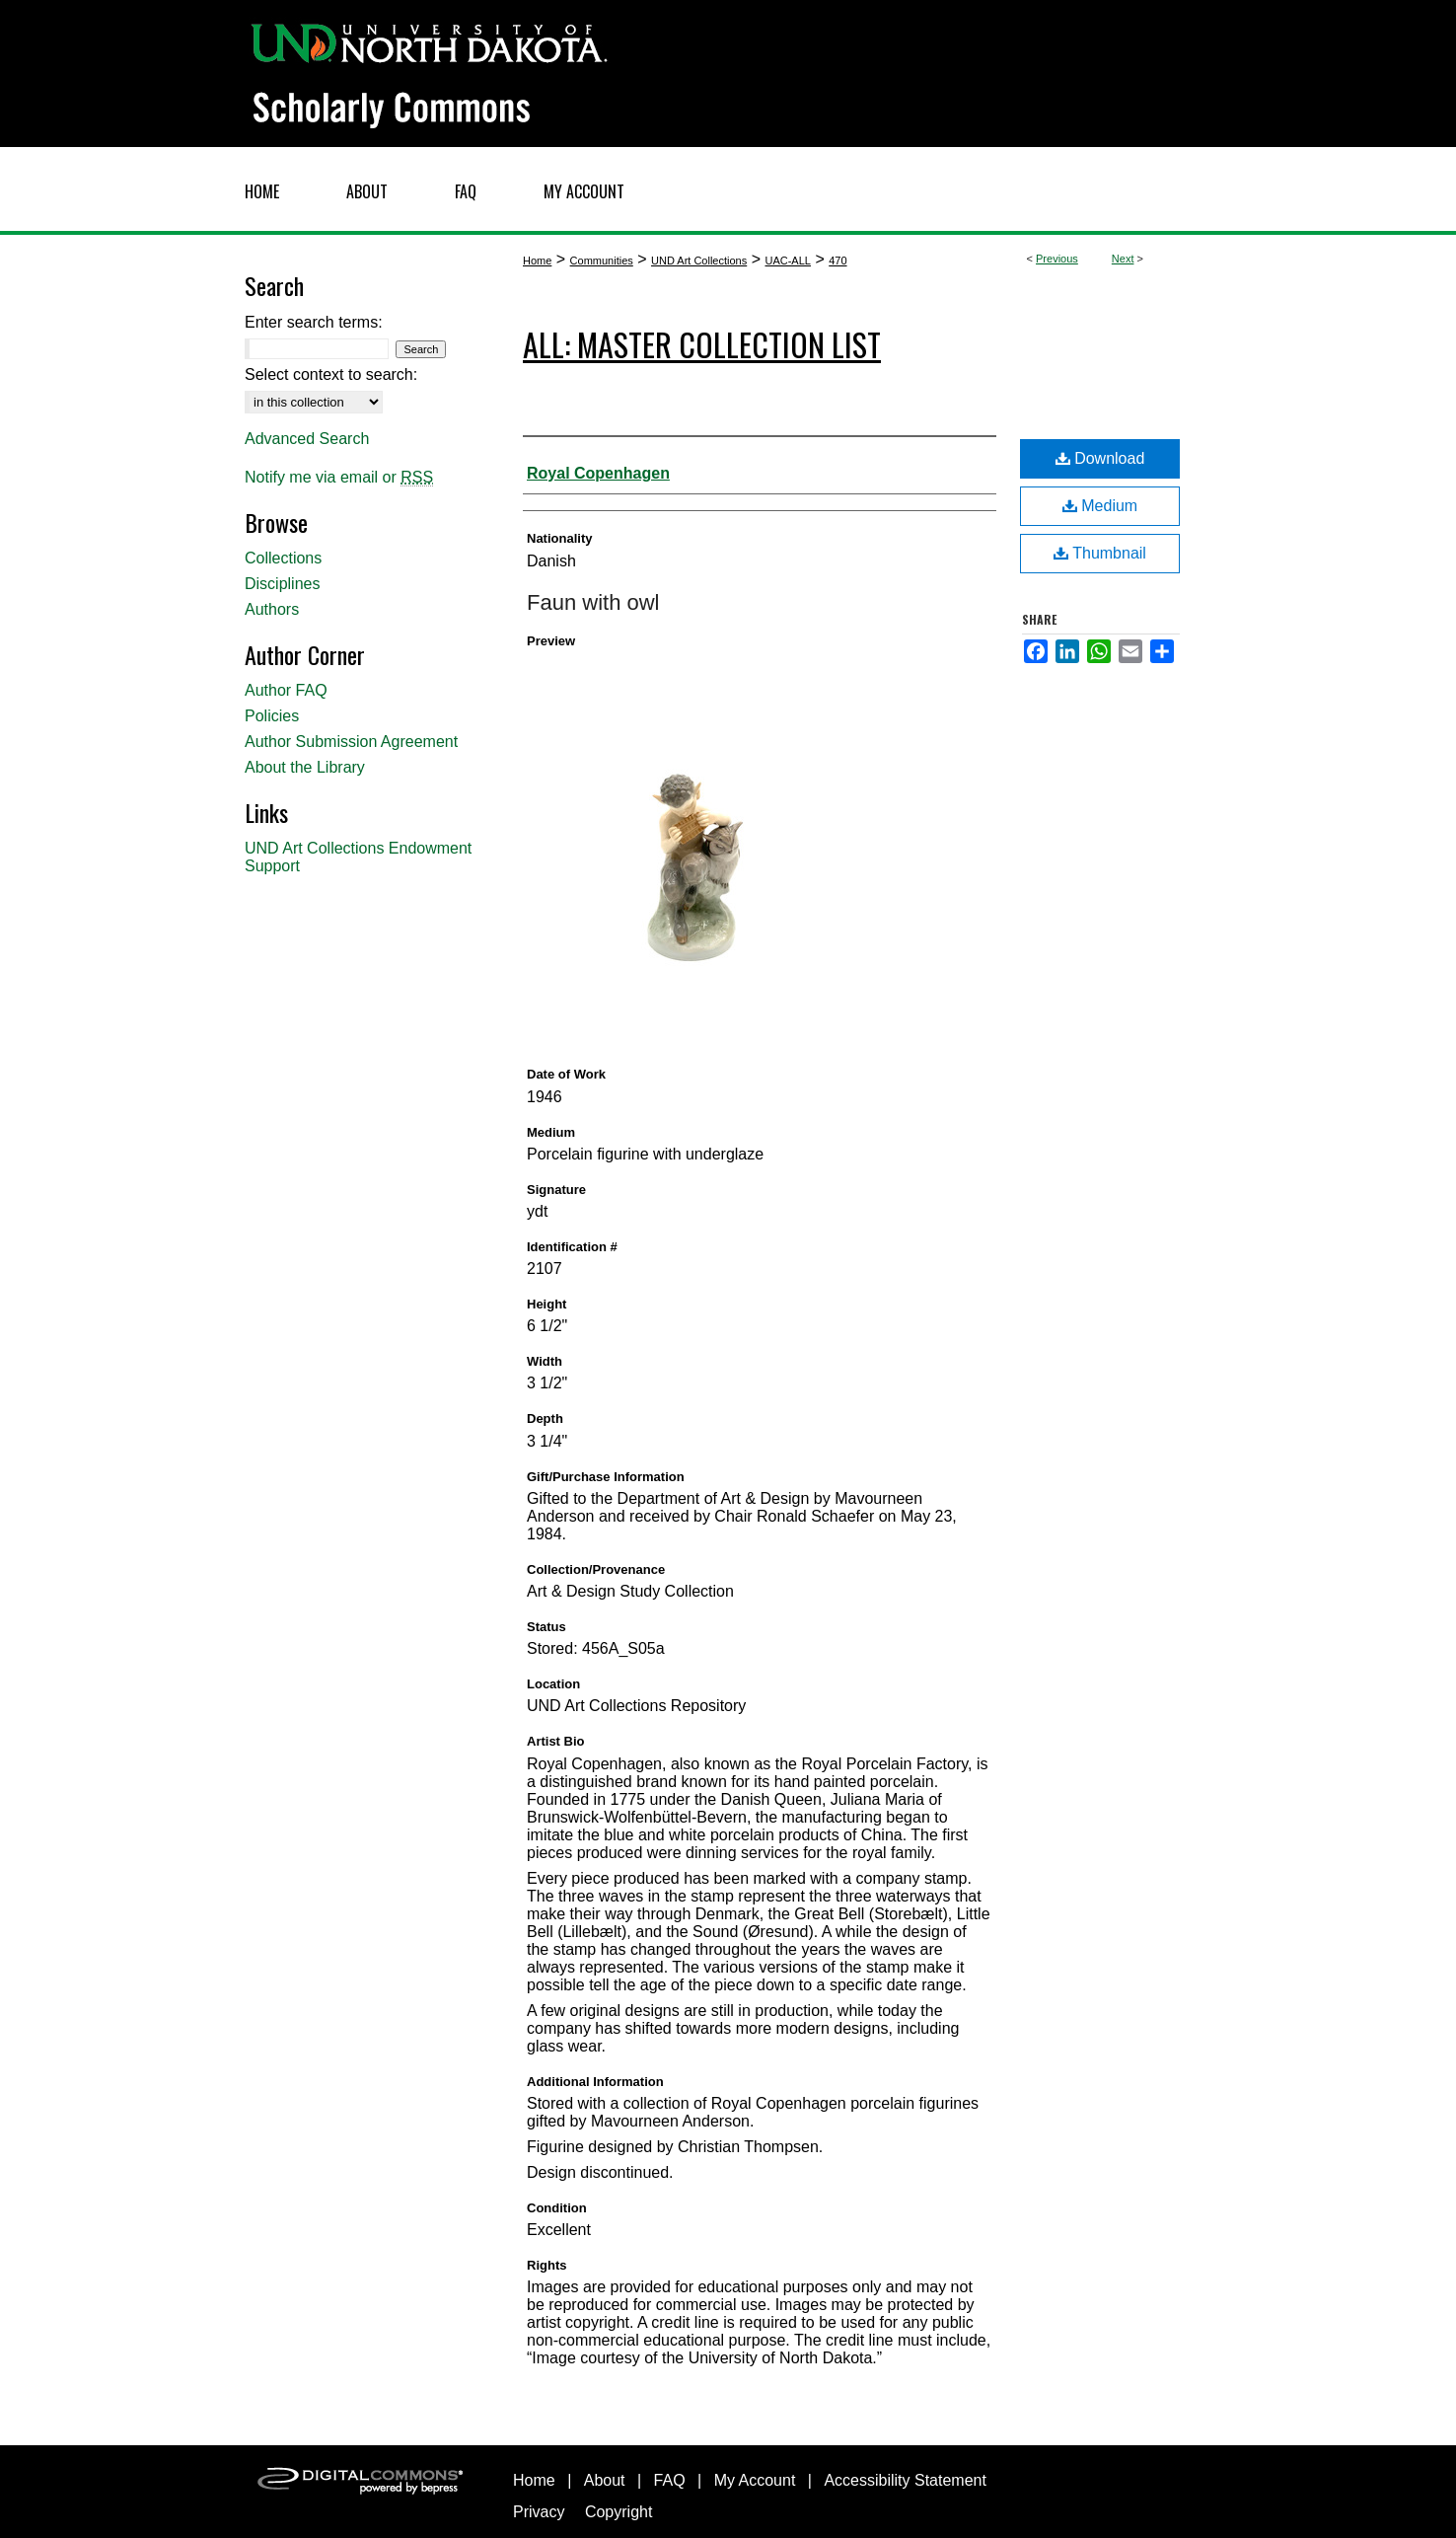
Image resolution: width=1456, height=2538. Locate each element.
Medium (1099, 505)
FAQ (670, 2480)
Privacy (538, 2511)
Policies (272, 716)
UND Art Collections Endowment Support (358, 857)
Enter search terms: (314, 322)
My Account (755, 2480)
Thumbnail (1100, 553)
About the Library (305, 767)
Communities (601, 260)
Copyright (618, 2511)
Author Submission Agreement (351, 741)
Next (1123, 258)
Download (1100, 458)
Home (537, 260)
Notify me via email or (339, 477)
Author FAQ (286, 690)
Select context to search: (331, 374)
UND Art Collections (699, 260)
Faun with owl (593, 602)
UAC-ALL (787, 260)
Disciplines (282, 583)
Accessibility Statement (905, 2480)
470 (837, 260)
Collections (283, 558)
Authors (272, 609)
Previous (1057, 258)
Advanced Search (307, 438)
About (604, 2480)
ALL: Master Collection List (702, 344)
